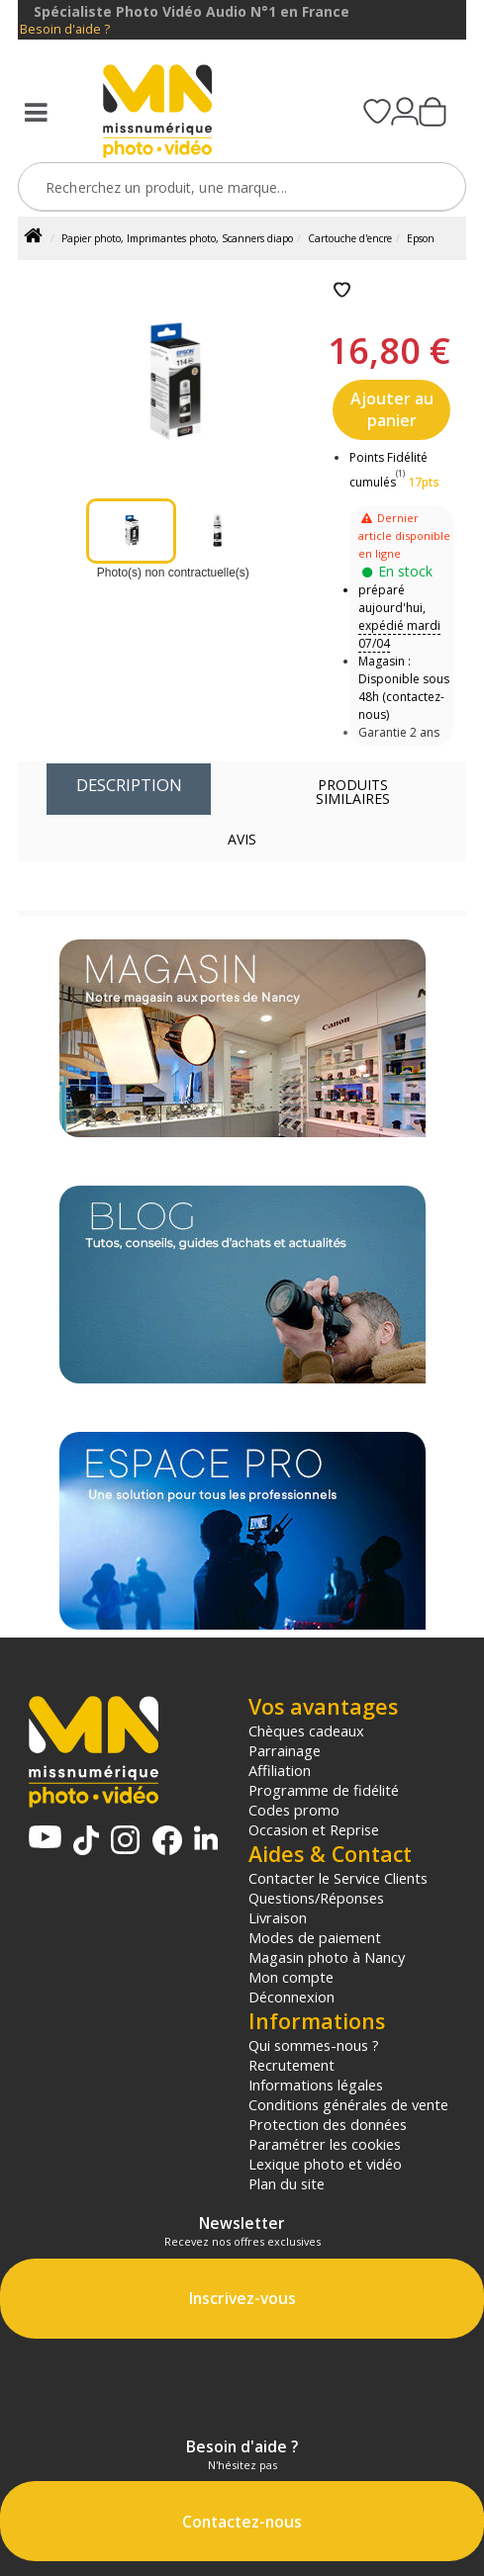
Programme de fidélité (323, 1790)
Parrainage (284, 1750)
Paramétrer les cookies (324, 2144)
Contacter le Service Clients (338, 1878)
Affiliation (279, 1770)
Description (129, 784)
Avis (242, 839)
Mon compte (291, 1977)
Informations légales (315, 2084)
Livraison (277, 1917)
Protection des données (327, 2124)
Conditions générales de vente (348, 2104)
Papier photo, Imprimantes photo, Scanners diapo (177, 238)
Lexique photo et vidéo (325, 2164)
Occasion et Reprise (313, 1829)
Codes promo (293, 1810)
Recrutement (291, 2065)
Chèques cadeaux (306, 1730)
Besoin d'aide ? (65, 29)
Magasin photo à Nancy (326, 1957)
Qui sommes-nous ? (313, 2045)
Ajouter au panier (392, 409)
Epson (421, 238)
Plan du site (286, 2183)
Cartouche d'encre (350, 238)
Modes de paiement (314, 1937)
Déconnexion (291, 1996)
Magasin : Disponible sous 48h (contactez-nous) (403, 688)
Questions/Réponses (316, 1898)
